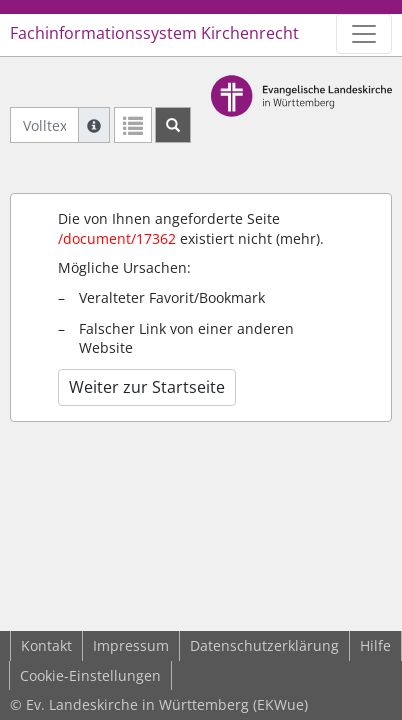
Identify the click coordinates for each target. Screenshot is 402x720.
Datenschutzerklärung (264, 645)
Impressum (131, 645)
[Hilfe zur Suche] (94, 125)
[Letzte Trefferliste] (133, 125)
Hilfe (375, 645)
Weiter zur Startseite (147, 387)
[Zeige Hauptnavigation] (364, 34)
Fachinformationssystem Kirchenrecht (154, 33)
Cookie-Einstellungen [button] (90, 675)
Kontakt (46, 645)
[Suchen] (173, 125)
